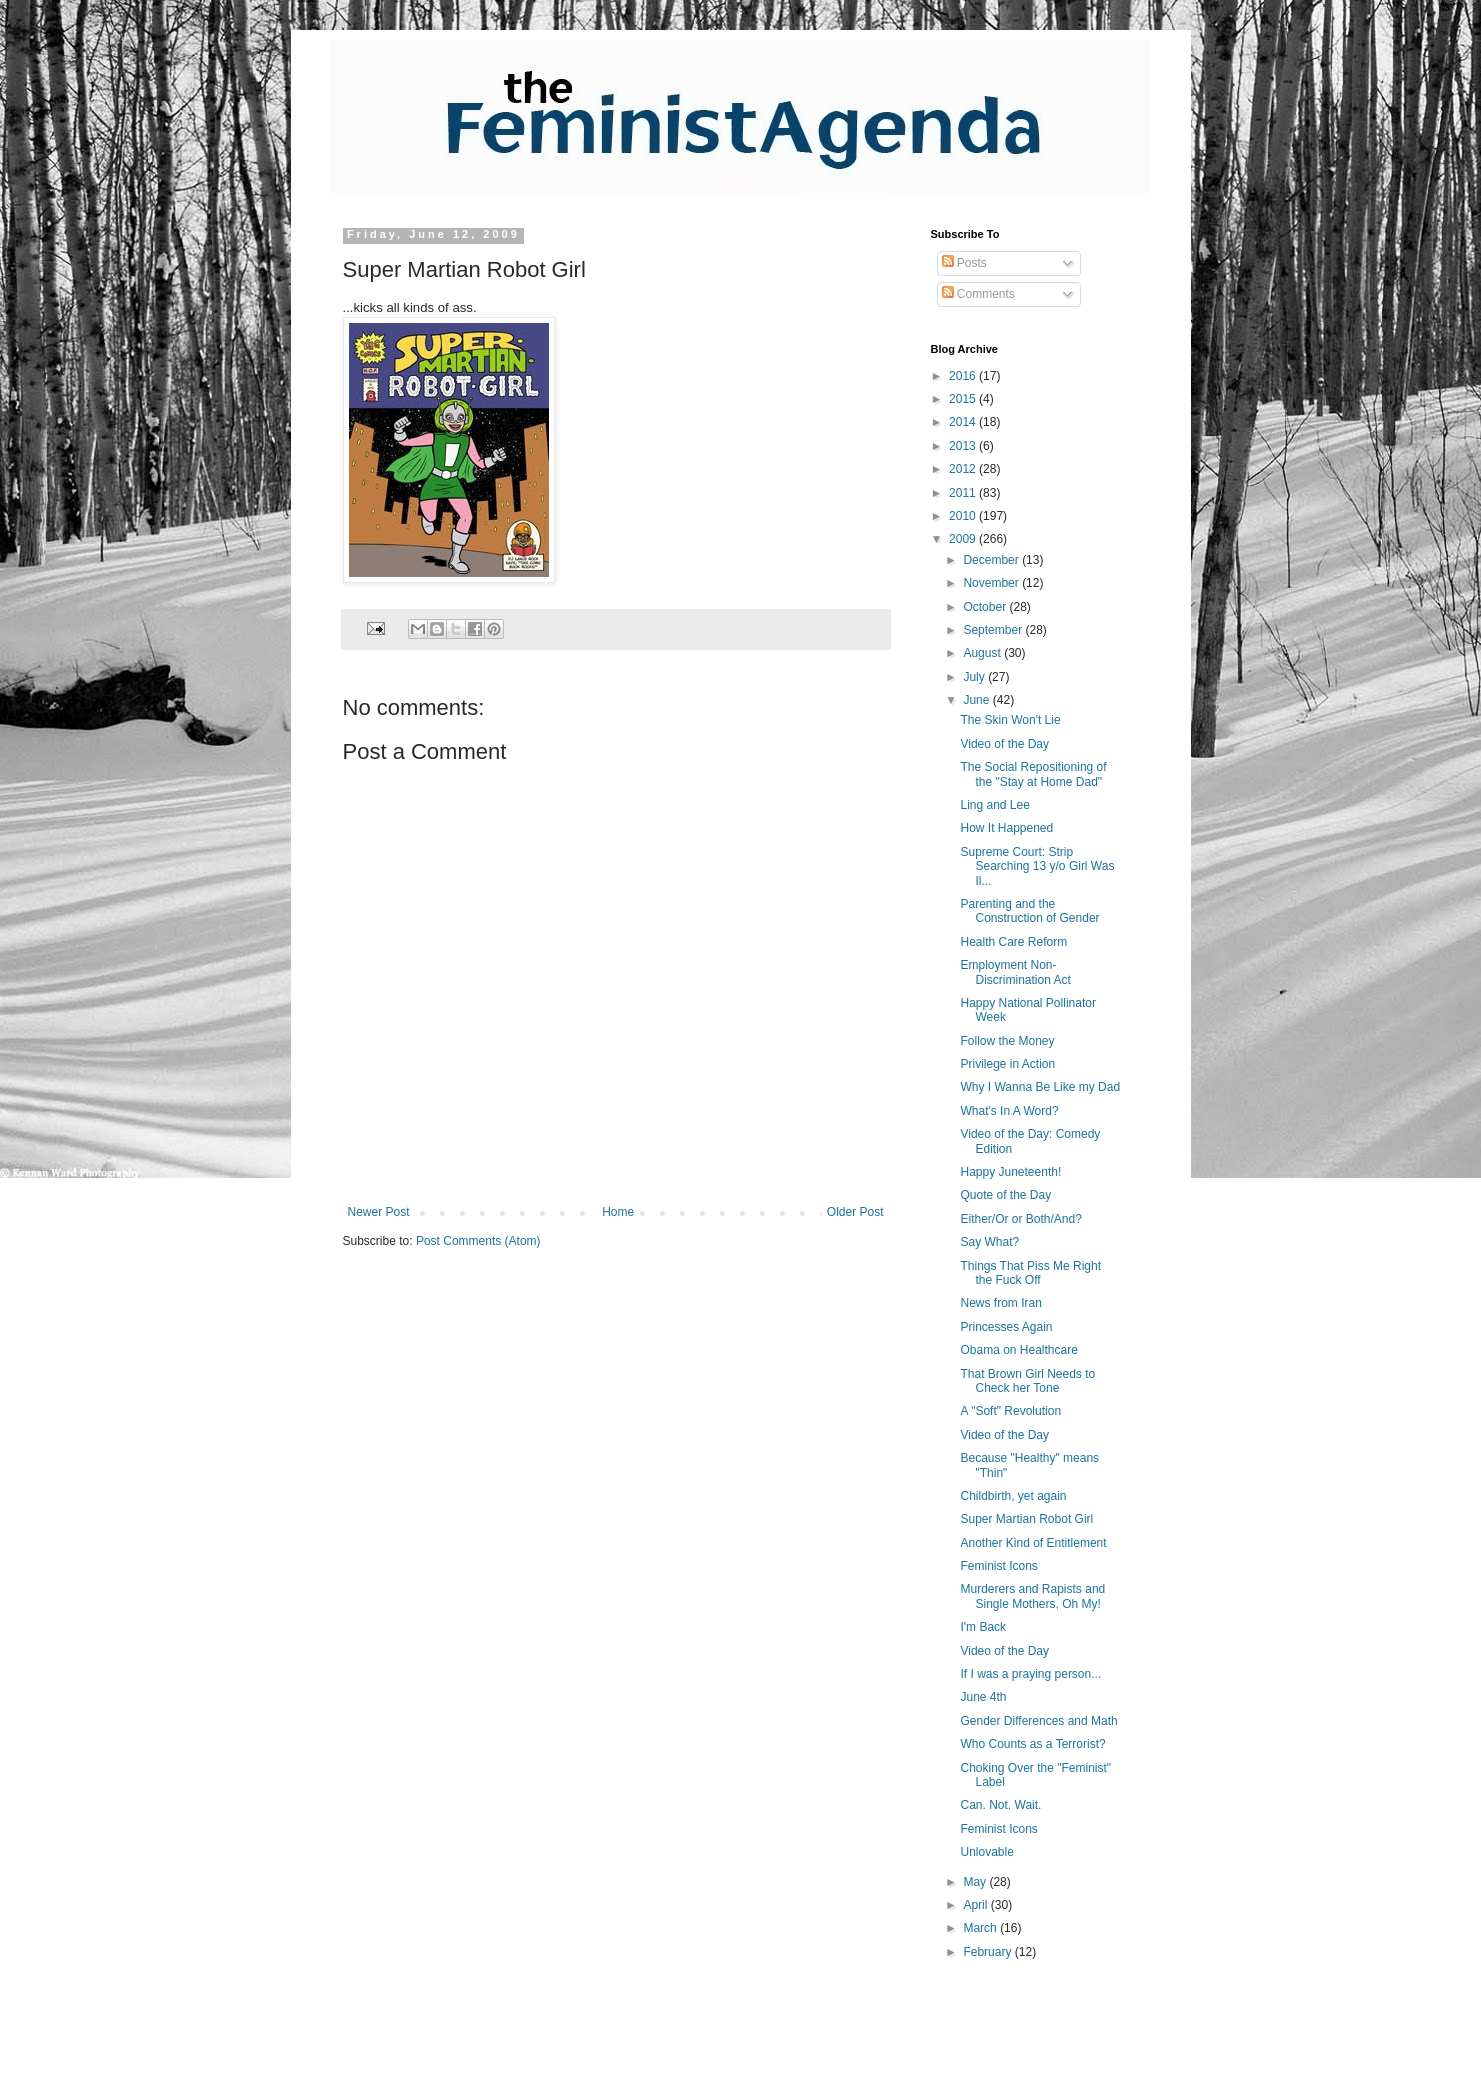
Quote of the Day (1005, 1195)
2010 (964, 516)
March (981, 1928)
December (992, 560)
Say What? (989, 1242)
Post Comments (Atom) (478, 1241)
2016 (964, 376)
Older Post (855, 1212)
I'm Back (983, 1627)
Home (618, 1212)
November (992, 583)
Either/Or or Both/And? (1020, 1219)
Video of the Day (1004, 744)
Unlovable (986, 1852)
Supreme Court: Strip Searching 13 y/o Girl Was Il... (1037, 866)
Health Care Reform (1013, 942)
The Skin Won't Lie (1010, 720)
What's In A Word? (1009, 1111)
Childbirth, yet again (1013, 1496)
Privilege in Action (1007, 1064)
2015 (964, 399)
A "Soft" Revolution (1010, 1411)
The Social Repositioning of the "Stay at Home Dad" (1033, 774)
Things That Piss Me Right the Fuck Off (1030, 1273)
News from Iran (1000, 1303)
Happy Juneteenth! (1010, 1172)
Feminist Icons (998, 1566)
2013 (964, 446)
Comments (978, 294)
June (977, 700)
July (975, 677)
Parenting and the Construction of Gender (1029, 911)
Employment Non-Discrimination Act (1015, 972)
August (983, 653)
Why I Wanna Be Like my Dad (1040, 1087)
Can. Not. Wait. (1000, 1805)
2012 (964, 469)
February (988, 1952)
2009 (964, 539)
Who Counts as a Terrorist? (1032, 1744)
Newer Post (379, 1212)
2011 (964, 493)
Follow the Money (1007, 1041)
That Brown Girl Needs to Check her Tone (1027, 1381)
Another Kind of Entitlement (1033, 1543)
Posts (964, 263)
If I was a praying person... (1030, 1674)
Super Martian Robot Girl (1026, 1519)
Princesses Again (1006, 1327)
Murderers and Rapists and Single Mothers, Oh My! (1032, 1596)
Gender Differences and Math (1038, 1721)
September (994, 630)
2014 (964, 422)
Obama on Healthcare (1018, 1350)
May (976, 1882)
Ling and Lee (994, 805)
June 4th (983, 1697)
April (976, 1905)
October (986, 607)
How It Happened (1006, 828)
